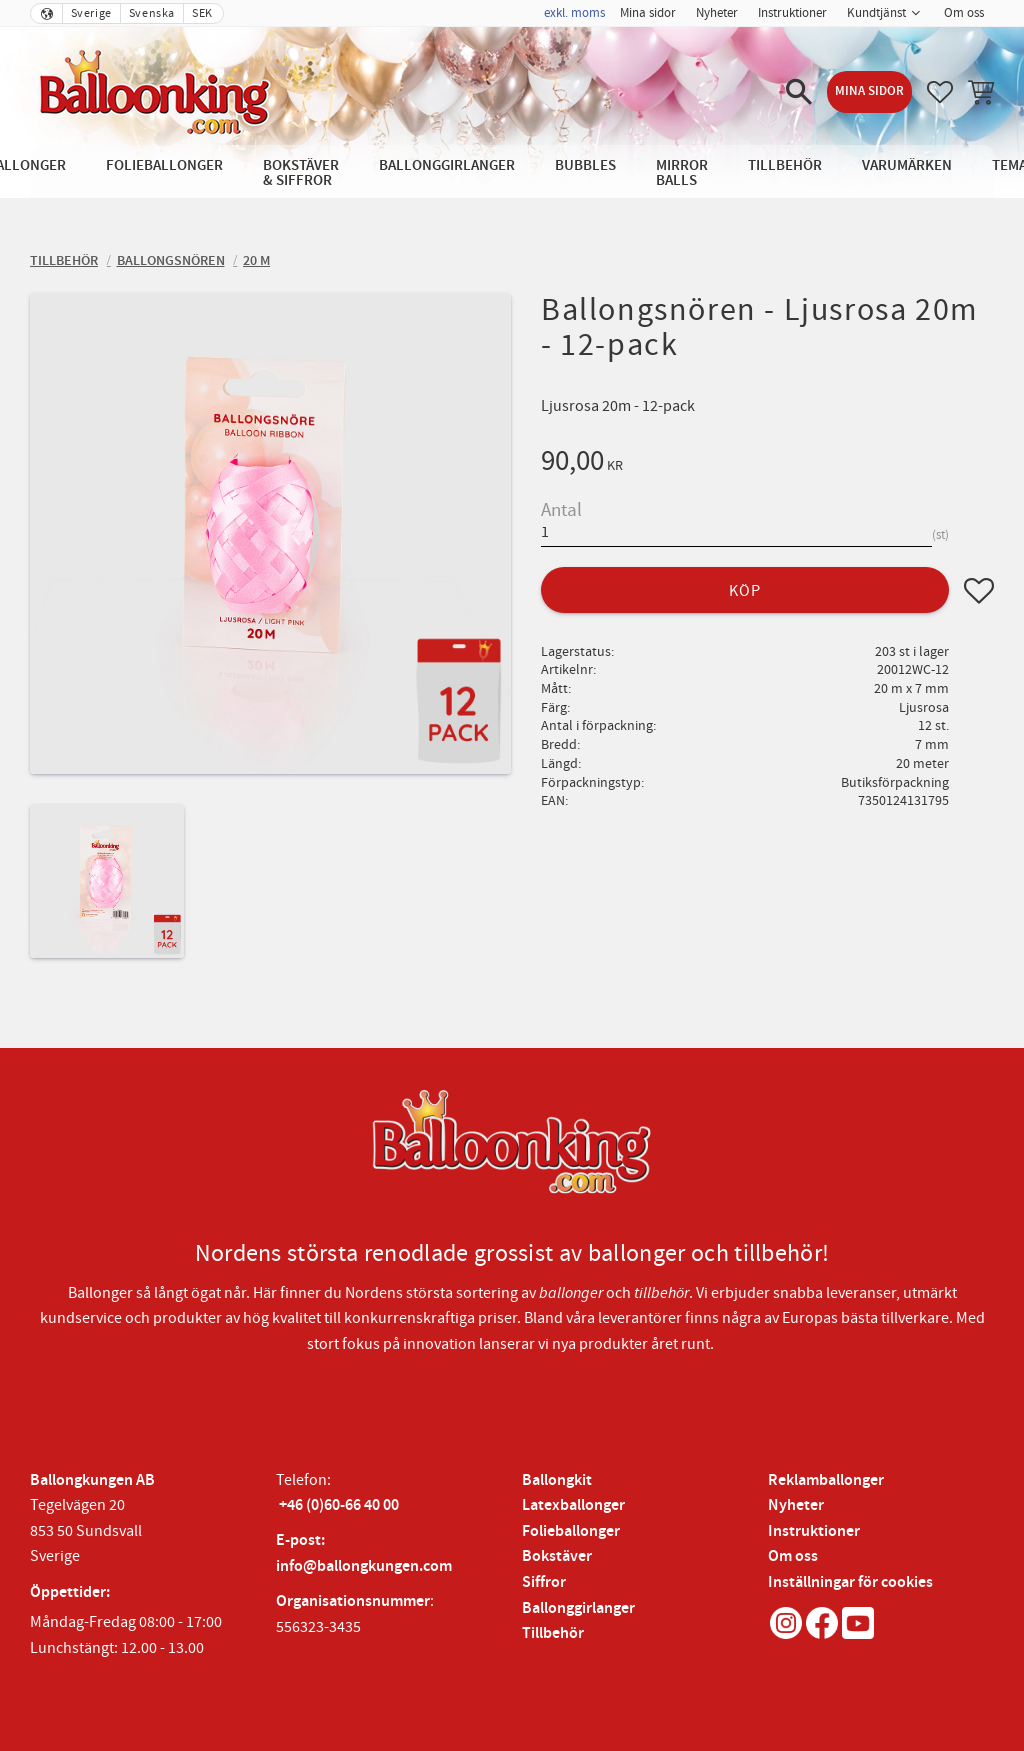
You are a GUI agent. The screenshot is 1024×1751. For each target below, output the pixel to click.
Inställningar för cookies (850, 1582)
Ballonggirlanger (578, 1608)
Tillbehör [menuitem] (785, 165)
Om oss (793, 1556)
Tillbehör (553, 1633)
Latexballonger (573, 1505)
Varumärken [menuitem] (907, 165)
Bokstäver (557, 1556)
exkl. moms (574, 13)
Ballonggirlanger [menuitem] (447, 165)
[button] (799, 92)
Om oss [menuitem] (964, 13)
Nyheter (796, 1505)
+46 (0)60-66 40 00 (339, 1505)
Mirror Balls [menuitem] (682, 173)
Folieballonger (571, 1531)
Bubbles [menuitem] (585, 165)
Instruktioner (814, 1531)
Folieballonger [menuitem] (164, 165)
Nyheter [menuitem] (717, 13)
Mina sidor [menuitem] (648, 13)
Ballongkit (557, 1480)
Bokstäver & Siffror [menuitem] (301, 173)
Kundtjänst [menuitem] (876, 13)
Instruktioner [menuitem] (792, 13)
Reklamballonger (826, 1480)
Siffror (544, 1582)
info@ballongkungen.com (364, 1566)
